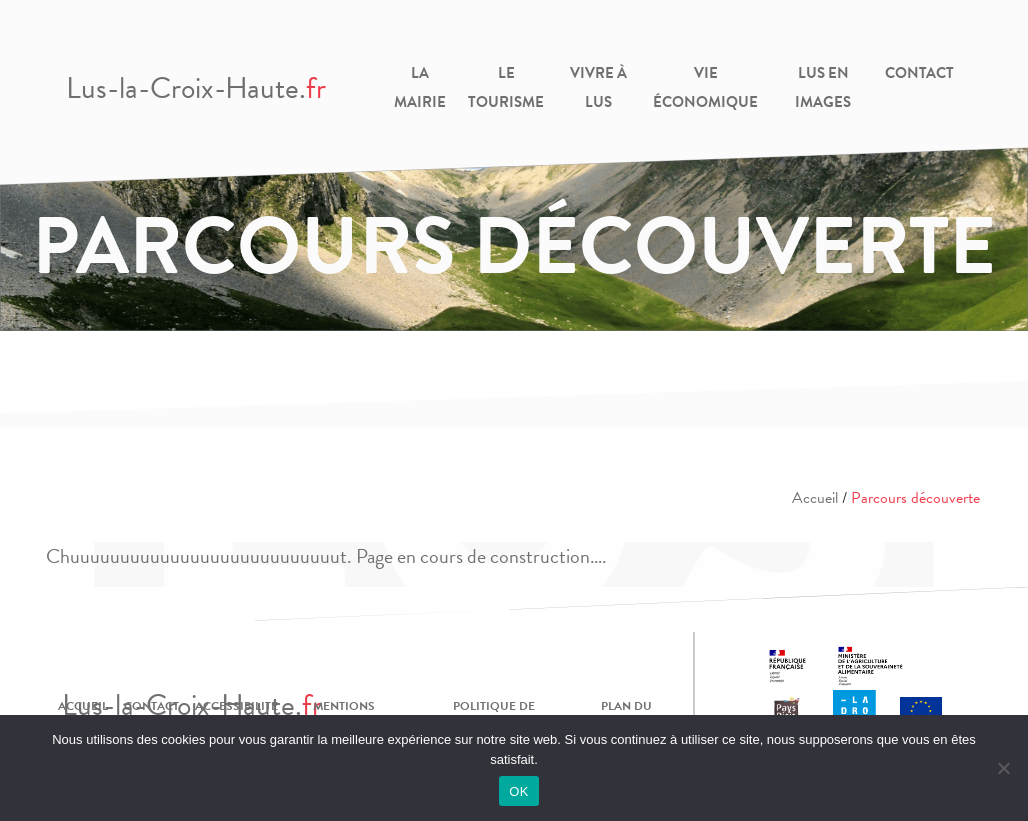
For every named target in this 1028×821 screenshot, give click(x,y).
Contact (919, 73)
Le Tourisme (506, 87)
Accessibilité (236, 706)
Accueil (815, 498)
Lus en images (823, 87)
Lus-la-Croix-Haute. (196, 88)
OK (518, 791)
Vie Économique (705, 87)
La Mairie (420, 87)
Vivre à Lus (598, 87)
